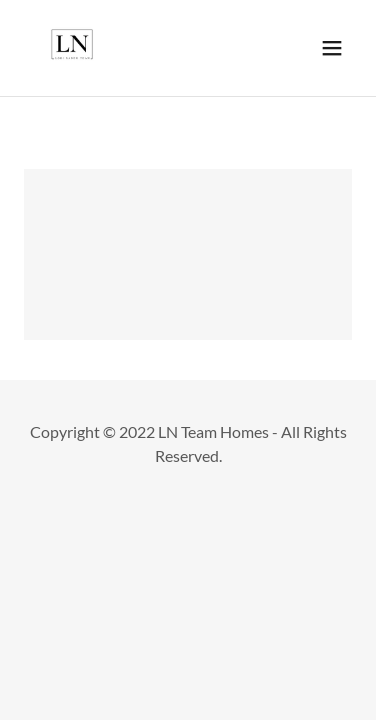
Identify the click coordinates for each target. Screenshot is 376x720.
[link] (72, 48)
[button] (332, 48)
